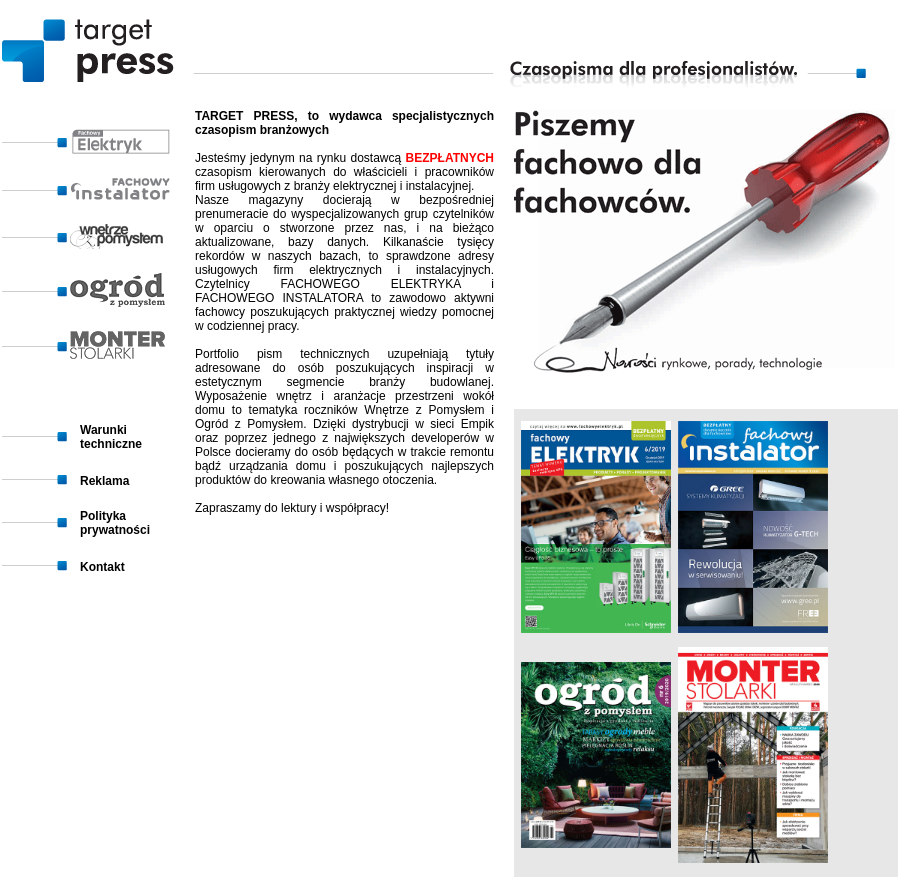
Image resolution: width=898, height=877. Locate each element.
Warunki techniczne (111, 437)
